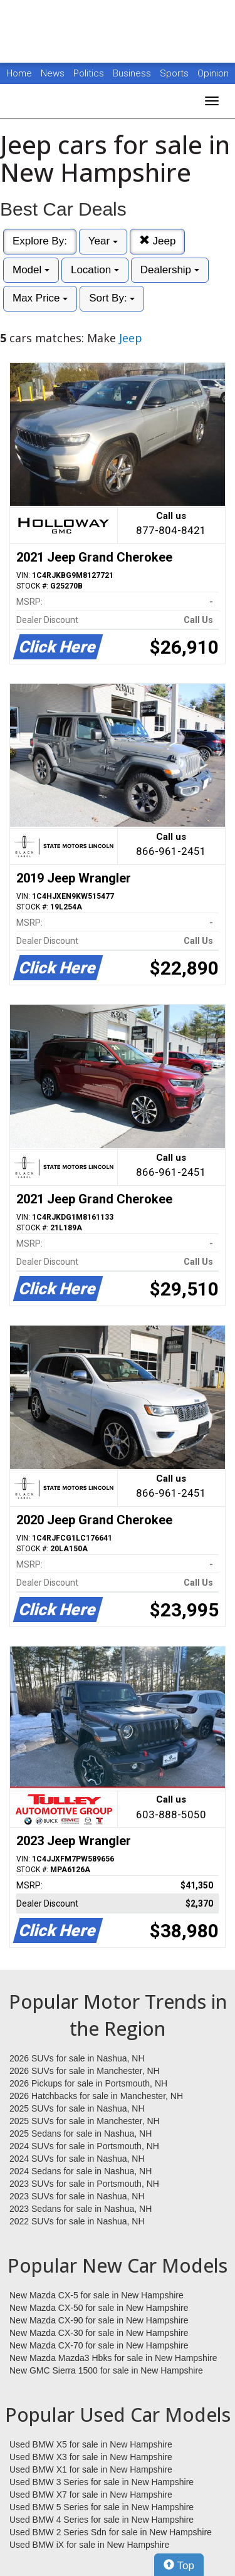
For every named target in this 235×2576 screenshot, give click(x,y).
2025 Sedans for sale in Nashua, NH (80, 2133)
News (53, 73)
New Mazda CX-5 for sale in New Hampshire (96, 2295)
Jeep (157, 241)
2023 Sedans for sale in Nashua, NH (80, 2209)
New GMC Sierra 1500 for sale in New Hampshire (106, 2370)
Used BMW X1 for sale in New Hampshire (90, 2469)
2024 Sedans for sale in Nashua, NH (80, 2171)
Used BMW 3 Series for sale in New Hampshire (101, 2482)
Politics (88, 73)
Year (103, 241)
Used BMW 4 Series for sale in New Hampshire (101, 2520)
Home (19, 73)
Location (95, 270)
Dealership (169, 270)
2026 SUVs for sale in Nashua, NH (77, 2058)
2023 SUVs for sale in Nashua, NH (77, 2196)
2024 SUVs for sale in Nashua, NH (77, 2159)
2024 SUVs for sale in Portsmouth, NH (84, 2146)
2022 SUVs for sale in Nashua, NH (77, 2221)
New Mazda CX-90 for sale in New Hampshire (99, 2320)
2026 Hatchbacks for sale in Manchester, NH (96, 2096)
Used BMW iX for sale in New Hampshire (89, 2545)
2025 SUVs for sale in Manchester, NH (84, 2121)
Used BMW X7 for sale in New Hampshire (90, 2495)
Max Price (40, 298)
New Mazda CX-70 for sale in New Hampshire (99, 2345)
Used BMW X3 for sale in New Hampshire (90, 2457)
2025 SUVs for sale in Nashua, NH (77, 2108)
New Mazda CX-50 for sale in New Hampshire (99, 2308)
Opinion (213, 73)
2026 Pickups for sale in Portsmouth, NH (88, 2083)
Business (133, 73)
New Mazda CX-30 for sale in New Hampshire (99, 2333)
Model (31, 270)
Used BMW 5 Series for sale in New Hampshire (101, 2507)
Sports (175, 73)
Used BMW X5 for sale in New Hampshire (90, 2444)
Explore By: (40, 241)
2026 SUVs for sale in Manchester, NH (84, 2071)
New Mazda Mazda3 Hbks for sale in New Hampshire (113, 2358)
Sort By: (112, 298)
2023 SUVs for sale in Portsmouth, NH (84, 2184)
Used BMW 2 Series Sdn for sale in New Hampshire (110, 2532)
